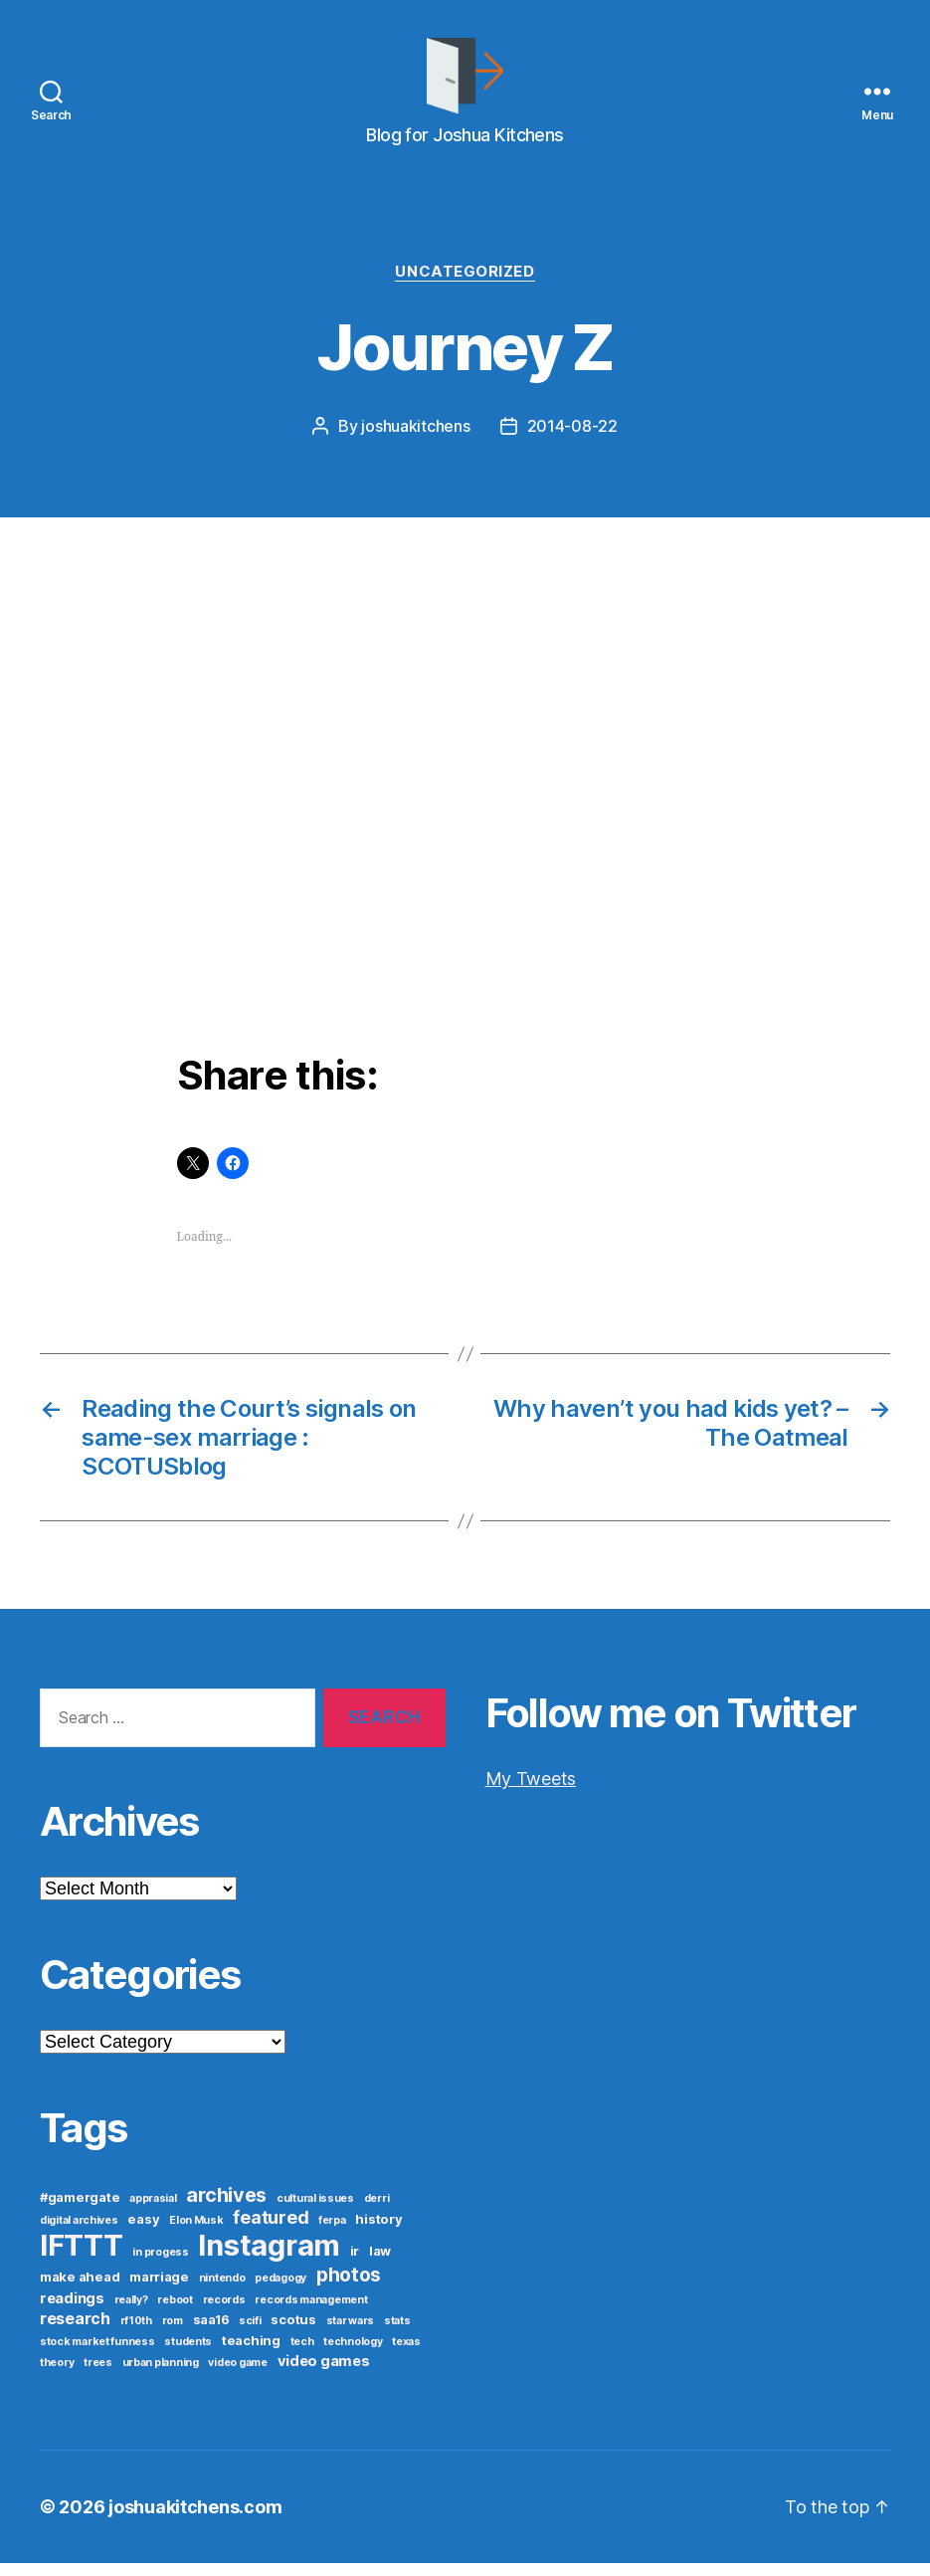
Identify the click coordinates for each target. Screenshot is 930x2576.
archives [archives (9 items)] (226, 2208)
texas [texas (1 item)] (406, 2354)
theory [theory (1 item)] (57, 2375)
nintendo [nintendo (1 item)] (222, 2290)
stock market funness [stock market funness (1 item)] (97, 2354)
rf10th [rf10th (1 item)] (136, 2333)
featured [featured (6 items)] (270, 2230)
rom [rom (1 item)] (172, 2333)
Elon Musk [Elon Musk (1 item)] (196, 2233)
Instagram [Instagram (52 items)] (269, 2258)
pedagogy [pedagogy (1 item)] (280, 2290)
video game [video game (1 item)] (237, 2375)
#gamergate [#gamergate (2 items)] (79, 2210)
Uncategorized (464, 285)
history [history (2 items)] (378, 2232)
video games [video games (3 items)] (324, 2374)
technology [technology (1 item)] (352, 2354)
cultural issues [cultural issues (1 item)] (315, 2211)
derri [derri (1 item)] (377, 2211)
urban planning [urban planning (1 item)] (160, 2375)
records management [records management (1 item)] (311, 2312)
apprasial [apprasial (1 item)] (153, 2211)
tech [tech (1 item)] (302, 2354)
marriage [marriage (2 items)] (159, 2289)
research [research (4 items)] (75, 2331)
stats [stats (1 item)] (397, 2333)
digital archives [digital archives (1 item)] (79, 2233)
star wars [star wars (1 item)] (350, 2333)
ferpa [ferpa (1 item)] (332, 2233)
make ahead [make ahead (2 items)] (79, 2289)
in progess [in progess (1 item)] (160, 2265)
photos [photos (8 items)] (348, 2287)
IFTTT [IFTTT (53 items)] (81, 2258)
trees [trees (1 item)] (98, 2375)
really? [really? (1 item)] (131, 2312)
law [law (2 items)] (380, 2264)
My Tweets (531, 1791)
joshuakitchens (415, 440)
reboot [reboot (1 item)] (174, 2312)
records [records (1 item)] (224, 2312)
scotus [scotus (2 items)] (293, 2332)
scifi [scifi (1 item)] (250, 2333)
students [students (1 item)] (188, 2354)
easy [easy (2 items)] (143, 2232)
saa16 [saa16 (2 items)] (211, 2332)
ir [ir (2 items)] (354, 2264)
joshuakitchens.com (194, 2519)
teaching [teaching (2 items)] (251, 2353)
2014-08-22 (572, 440)
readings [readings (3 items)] (72, 2311)
